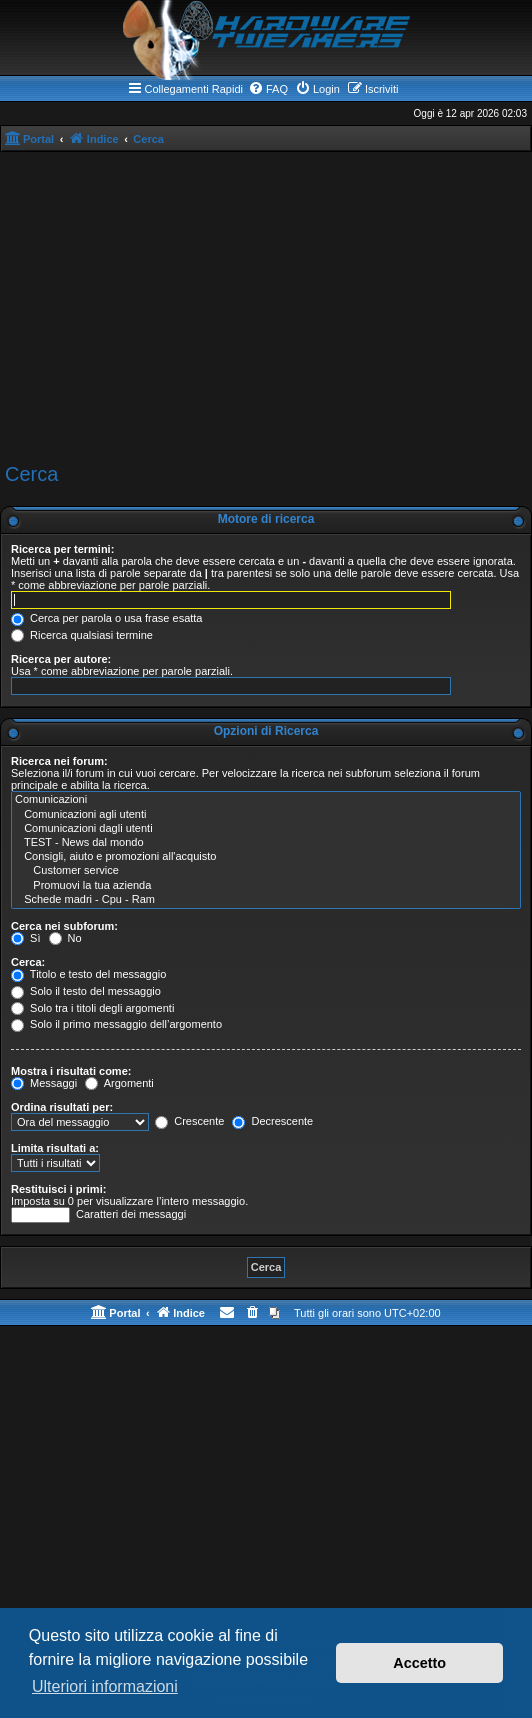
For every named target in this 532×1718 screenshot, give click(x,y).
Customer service (266, 871)
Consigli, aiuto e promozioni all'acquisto (266, 857)
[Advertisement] (266, 308)
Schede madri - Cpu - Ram (266, 900)
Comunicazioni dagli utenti (266, 829)
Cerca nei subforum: (64, 926)
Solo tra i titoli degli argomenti (92, 1008)
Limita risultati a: (55, 1148)
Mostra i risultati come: (71, 1071)
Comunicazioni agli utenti (266, 815)
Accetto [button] (419, 1663)
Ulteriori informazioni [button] (105, 1686)
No (65, 938)
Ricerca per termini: (62, 549)
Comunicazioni (266, 800)
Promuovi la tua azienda (266, 886)
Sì (25, 938)
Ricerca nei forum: (59, 761)
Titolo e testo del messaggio (88, 974)
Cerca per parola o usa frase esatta (106, 618)
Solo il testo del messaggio (86, 991)
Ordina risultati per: (62, 1107)
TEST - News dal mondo (266, 843)
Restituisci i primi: (58, 1189)
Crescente (189, 1121)
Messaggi (44, 1083)
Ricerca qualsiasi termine (82, 635)
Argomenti (119, 1083)
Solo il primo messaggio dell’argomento (116, 1024)
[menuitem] (268, 89)
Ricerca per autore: (61, 659)
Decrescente (272, 1121)
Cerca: (28, 962)
